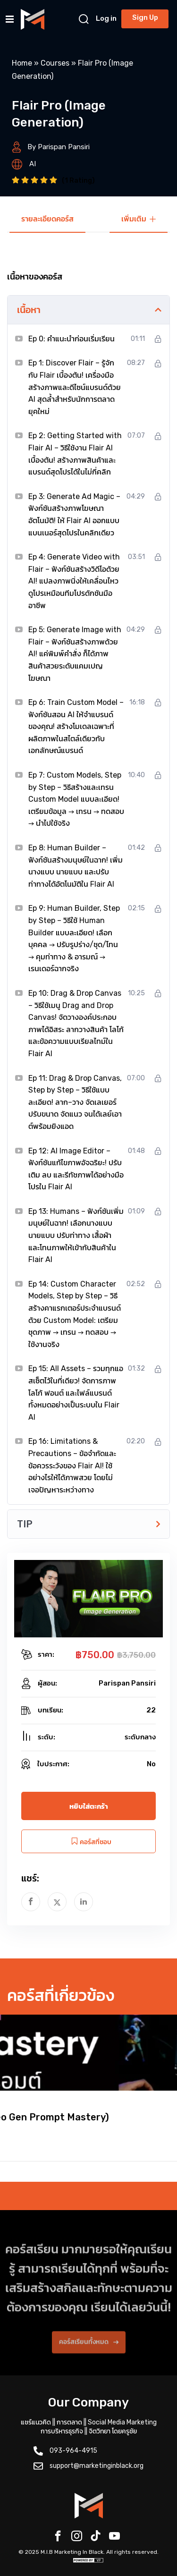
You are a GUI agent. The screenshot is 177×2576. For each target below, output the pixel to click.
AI (32, 164)
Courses (55, 63)
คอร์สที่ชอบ (88, 1841)
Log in (106, 18)
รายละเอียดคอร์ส (47, 218)
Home (22, 63)
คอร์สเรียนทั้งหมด (88, 2351)
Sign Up (145, 17)
